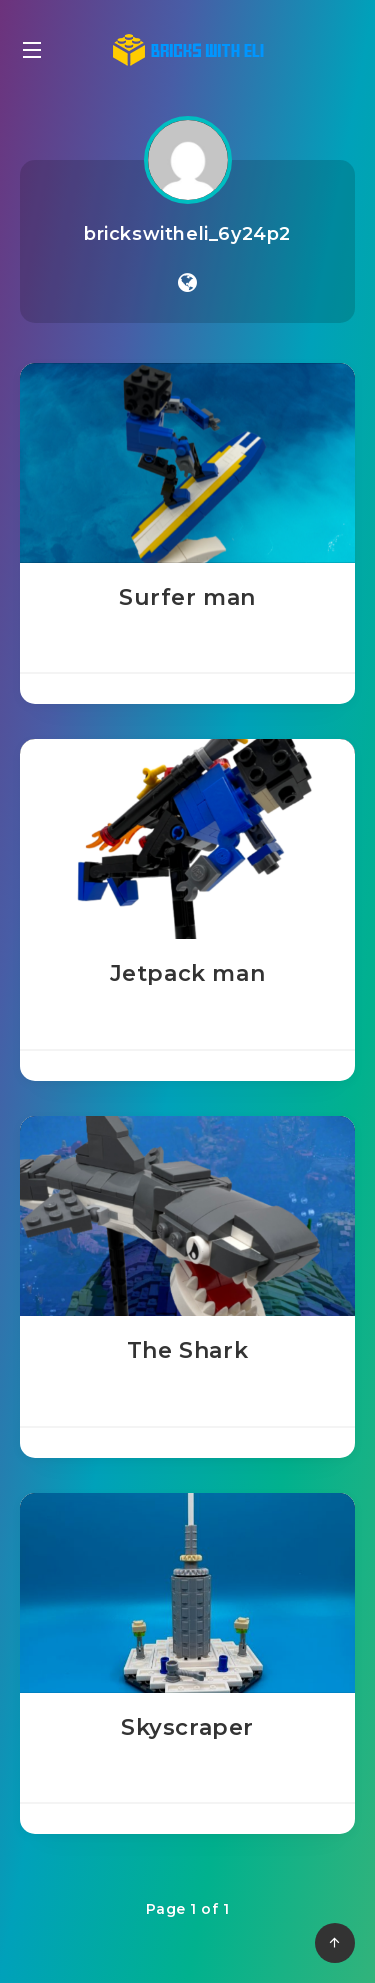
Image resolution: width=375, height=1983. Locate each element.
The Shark (187, 1350)
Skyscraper (187, 1727)
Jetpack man (188, 973)
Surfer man (187, 597)
